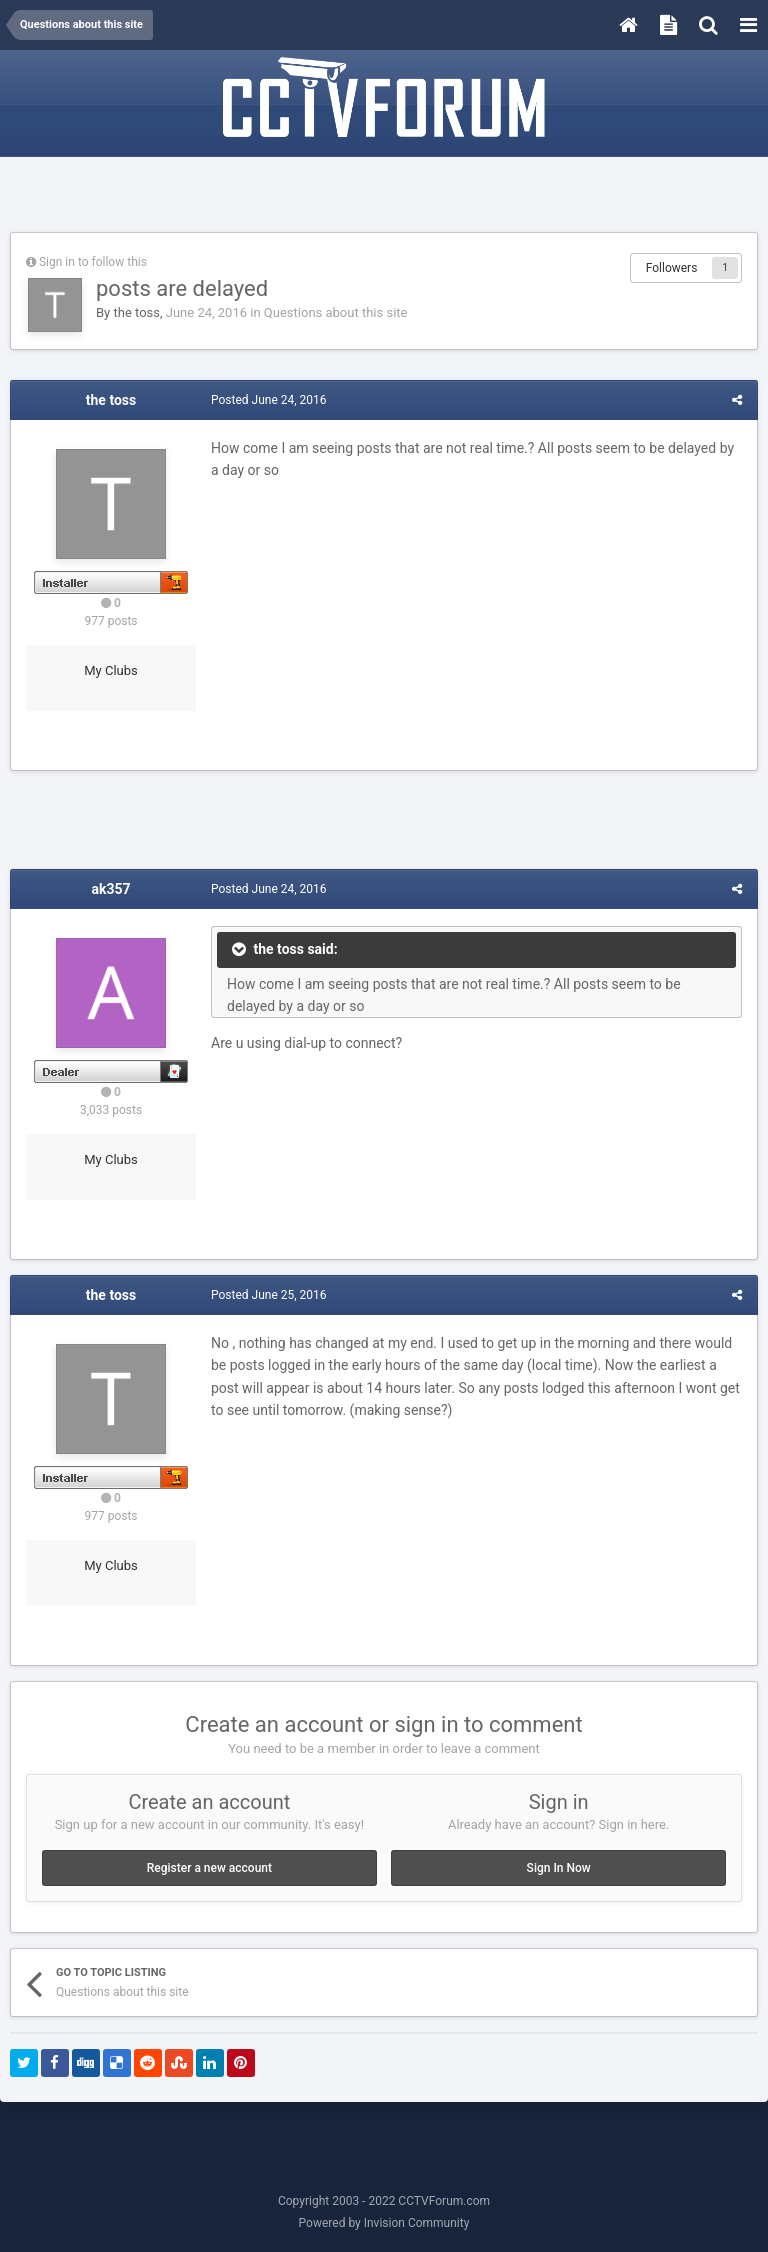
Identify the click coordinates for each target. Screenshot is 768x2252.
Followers (672, 268)
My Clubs (111, 670)
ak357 (110, 889)
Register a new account (209, 1868)
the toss (136, 312)
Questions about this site (336, 312)
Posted (269, 400)
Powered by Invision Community (384, 2223)
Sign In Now (559, 1868)
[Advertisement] (384, 197)
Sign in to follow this (93, 262)
